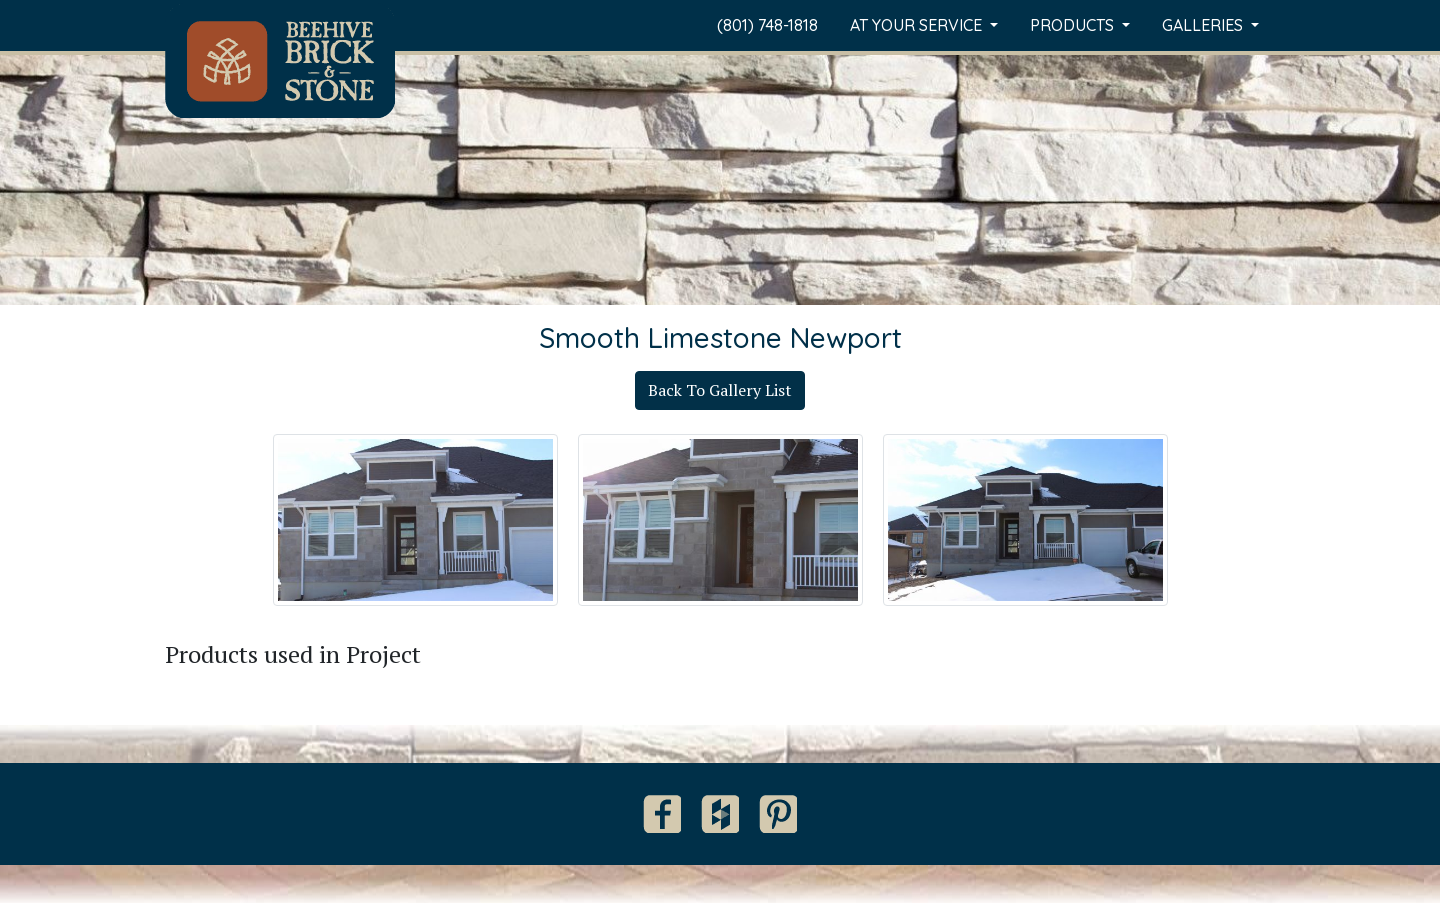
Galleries (1204, 25)
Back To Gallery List (720, 390)
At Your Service (918, 25)
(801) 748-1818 (767, 25)
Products (1074, 25)
